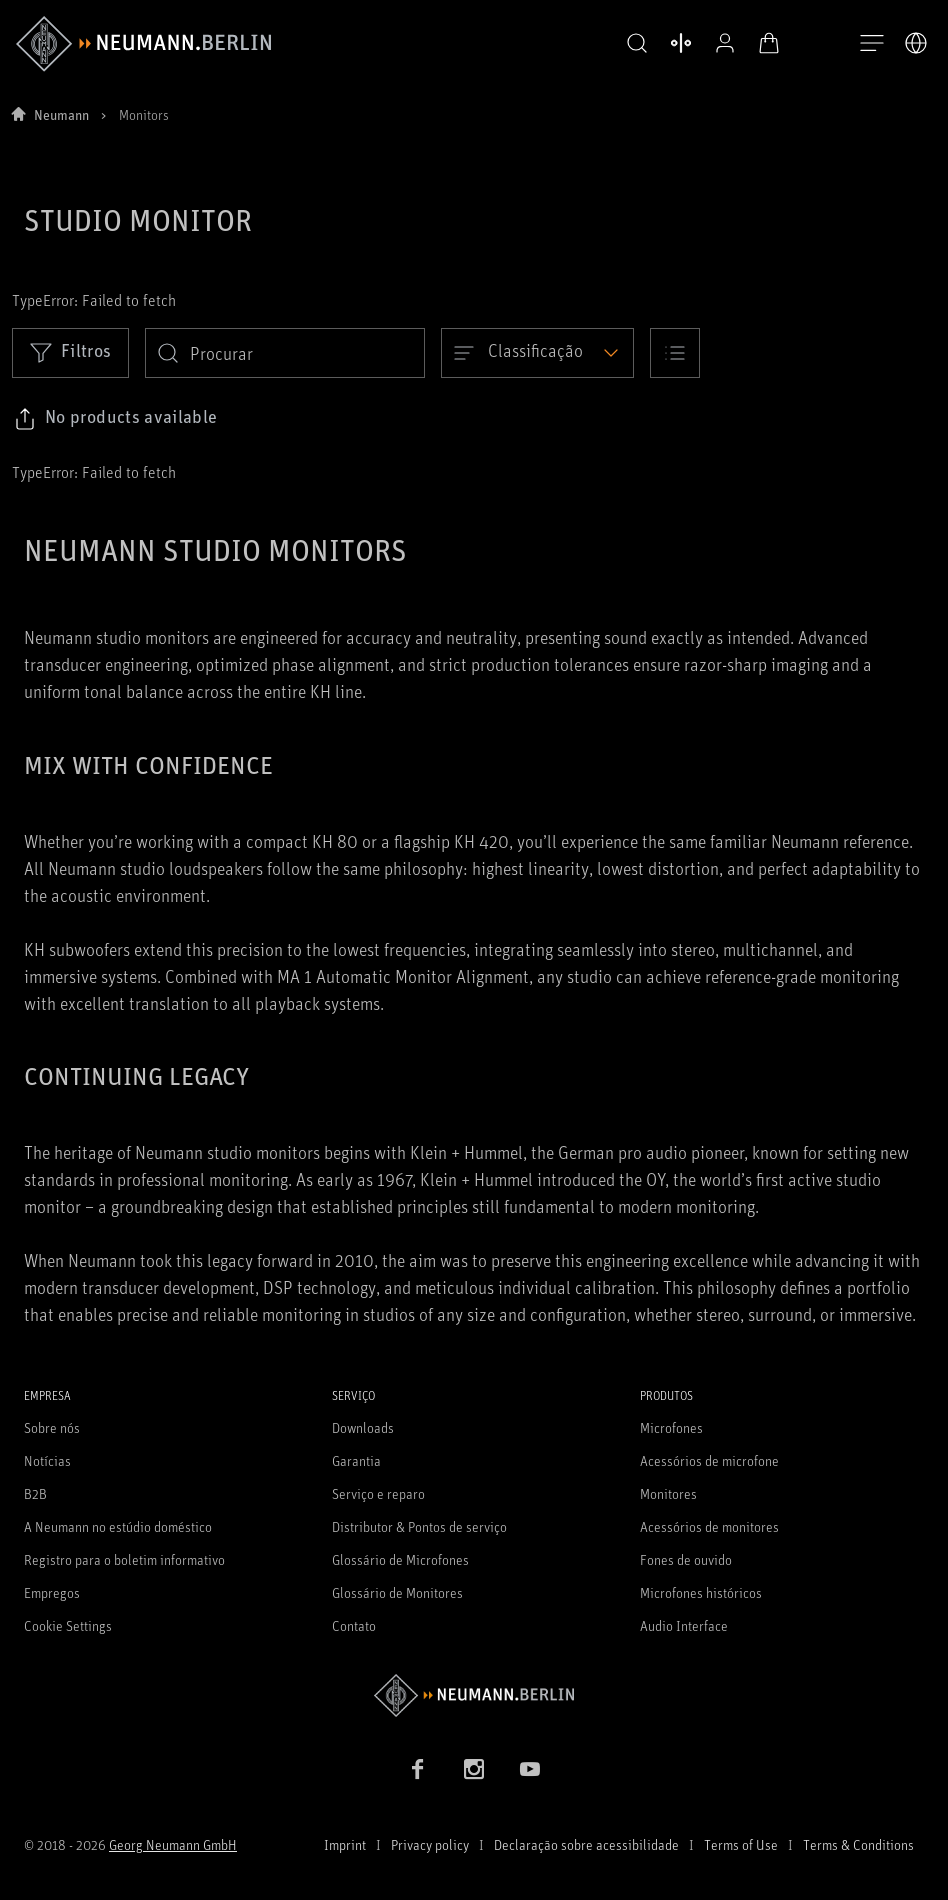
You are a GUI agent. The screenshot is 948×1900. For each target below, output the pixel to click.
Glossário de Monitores (397, 1592)
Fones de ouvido (686, 1559)
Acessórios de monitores (709, 1526)
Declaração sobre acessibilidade (586, 1844)
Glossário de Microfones (400, 1559)
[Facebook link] (418, 1769)
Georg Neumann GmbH (173, 1844)
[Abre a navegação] (872, 44)
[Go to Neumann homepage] (474, 1695)
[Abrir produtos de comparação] (676, 43)
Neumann (61, 114)
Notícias (47, 1460)
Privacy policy (430, 1844)
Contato (354, 1625)
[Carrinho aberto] (764, 43)
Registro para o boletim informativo (124, 1559)
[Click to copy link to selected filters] (115, 419)
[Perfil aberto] (720, 43)
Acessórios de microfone (709, 1460)
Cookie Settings (68, 1625)
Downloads (363, 1427)
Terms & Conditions (858, 1844)
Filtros (70, 352)
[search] (285, 353)
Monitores (668, 1493)
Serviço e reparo (378, 1493)
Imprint (345, 1844)
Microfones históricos (701, 1592)
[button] (632, 44)
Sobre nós (52, 1427)
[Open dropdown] (537, 353)
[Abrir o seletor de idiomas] (916, 43)
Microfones (671, 1427)
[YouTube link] (530, 1769)
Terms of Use (741, 1844)
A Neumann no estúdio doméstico (118, 1526)
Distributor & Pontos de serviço (419, 1526)
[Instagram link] (474, 1769)
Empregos (52, 1592)
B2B (35, 1493)
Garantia (356, 1460)
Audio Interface (684, 1625)
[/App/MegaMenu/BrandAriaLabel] (143, 44)
